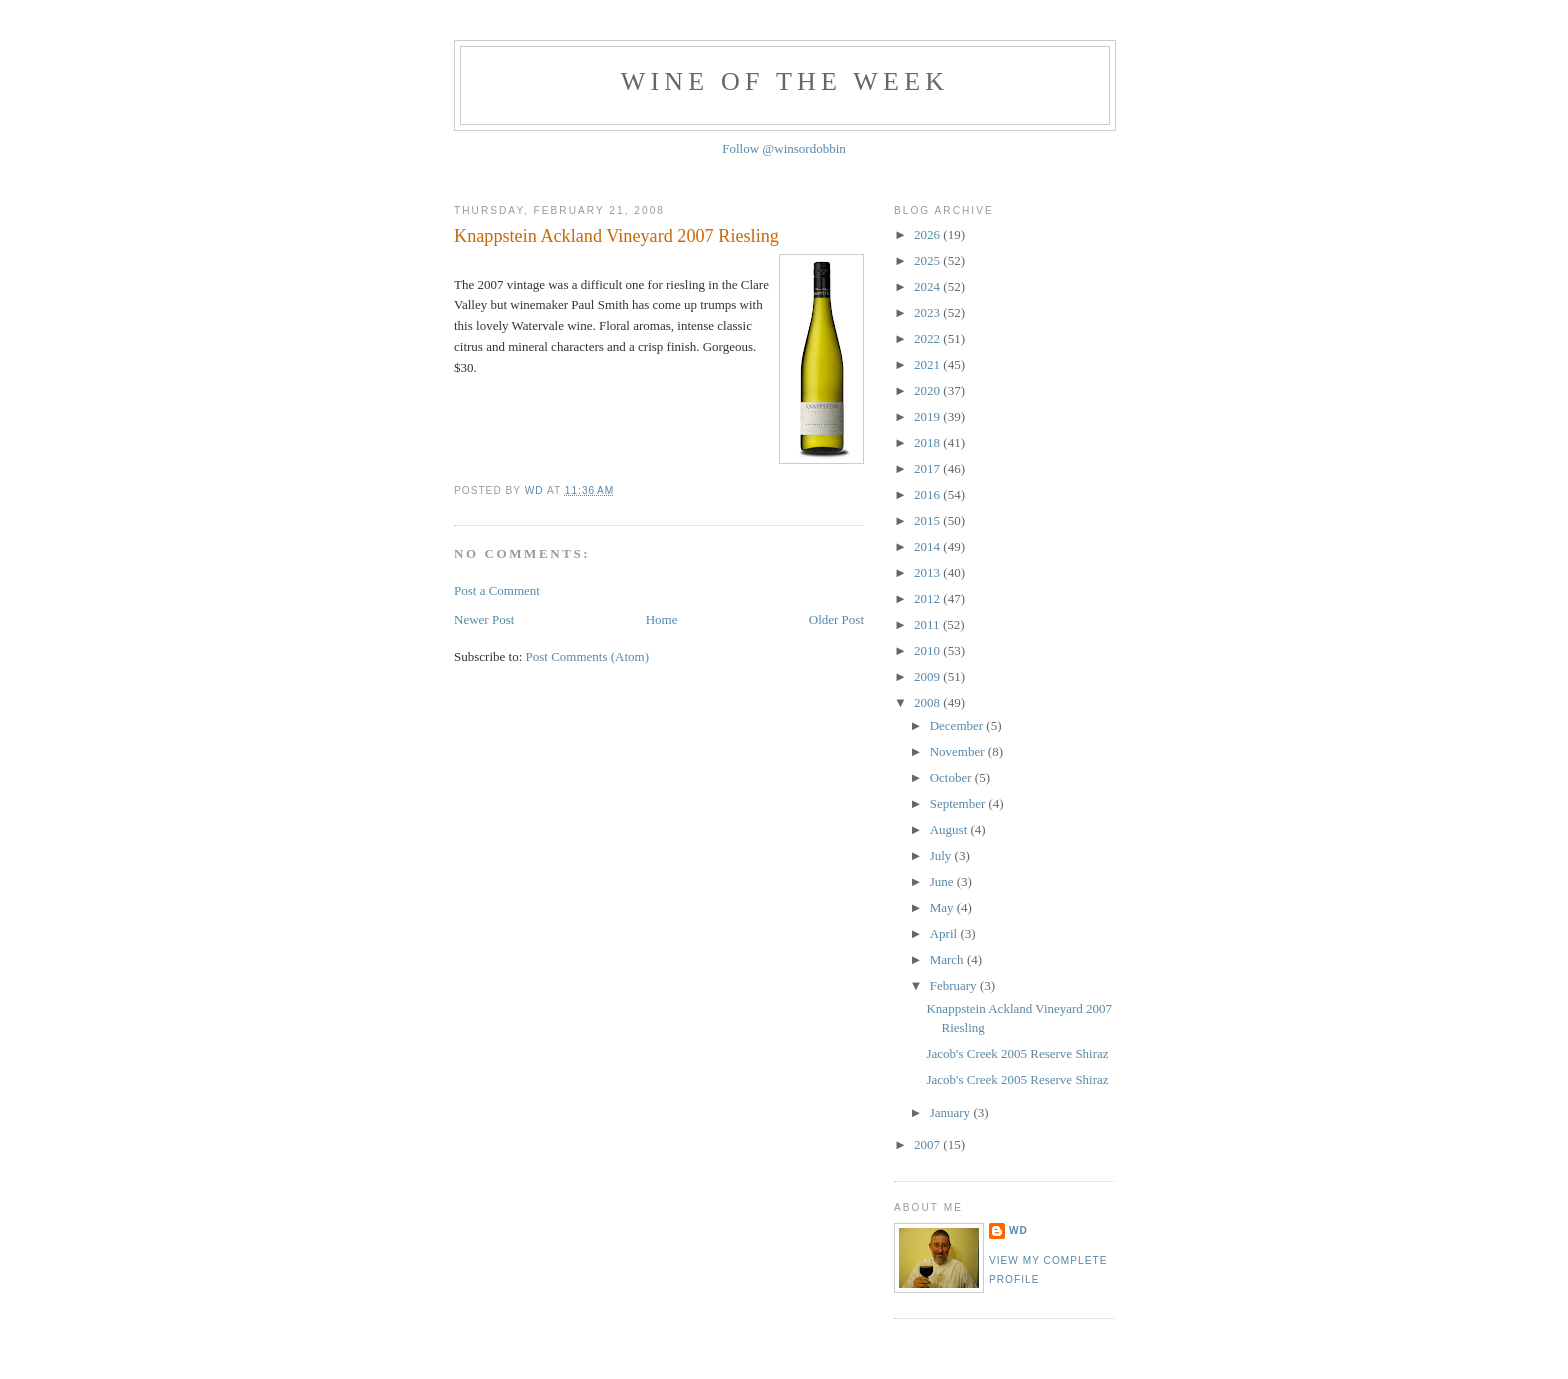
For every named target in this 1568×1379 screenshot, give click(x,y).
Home (662, 619)
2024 (928, 286)
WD (1018, 1230)
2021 (928, 364)
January (952, 1112)
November (959, 751)
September (959, 803)
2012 (928, 598)
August (950, 829)
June (943, 881)
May (943, 907)
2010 (928, 650)
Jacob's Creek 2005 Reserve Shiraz (1017, 1053)
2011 (928, 624)
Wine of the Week (785, 81)
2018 (928, 442)
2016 (928, 494)
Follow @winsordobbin (784, 148)
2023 (928, 312)
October (952, 777)
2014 (928, 546)
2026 (928, 234)
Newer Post (484, 619)
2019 (928, 416)
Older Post (836, 619)
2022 (928, 338)
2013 (928, 572)
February (955, 985)
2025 (928, 260)
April (945, 933)
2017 (928, 468)
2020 (928, 390)
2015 (928, 520)
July (942, 855)
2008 (928, 702)
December (958, 725)
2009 (928, 676)
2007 (928, 1144)
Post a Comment (497, 590)
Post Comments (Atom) (588, 656)
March (948, 959)
